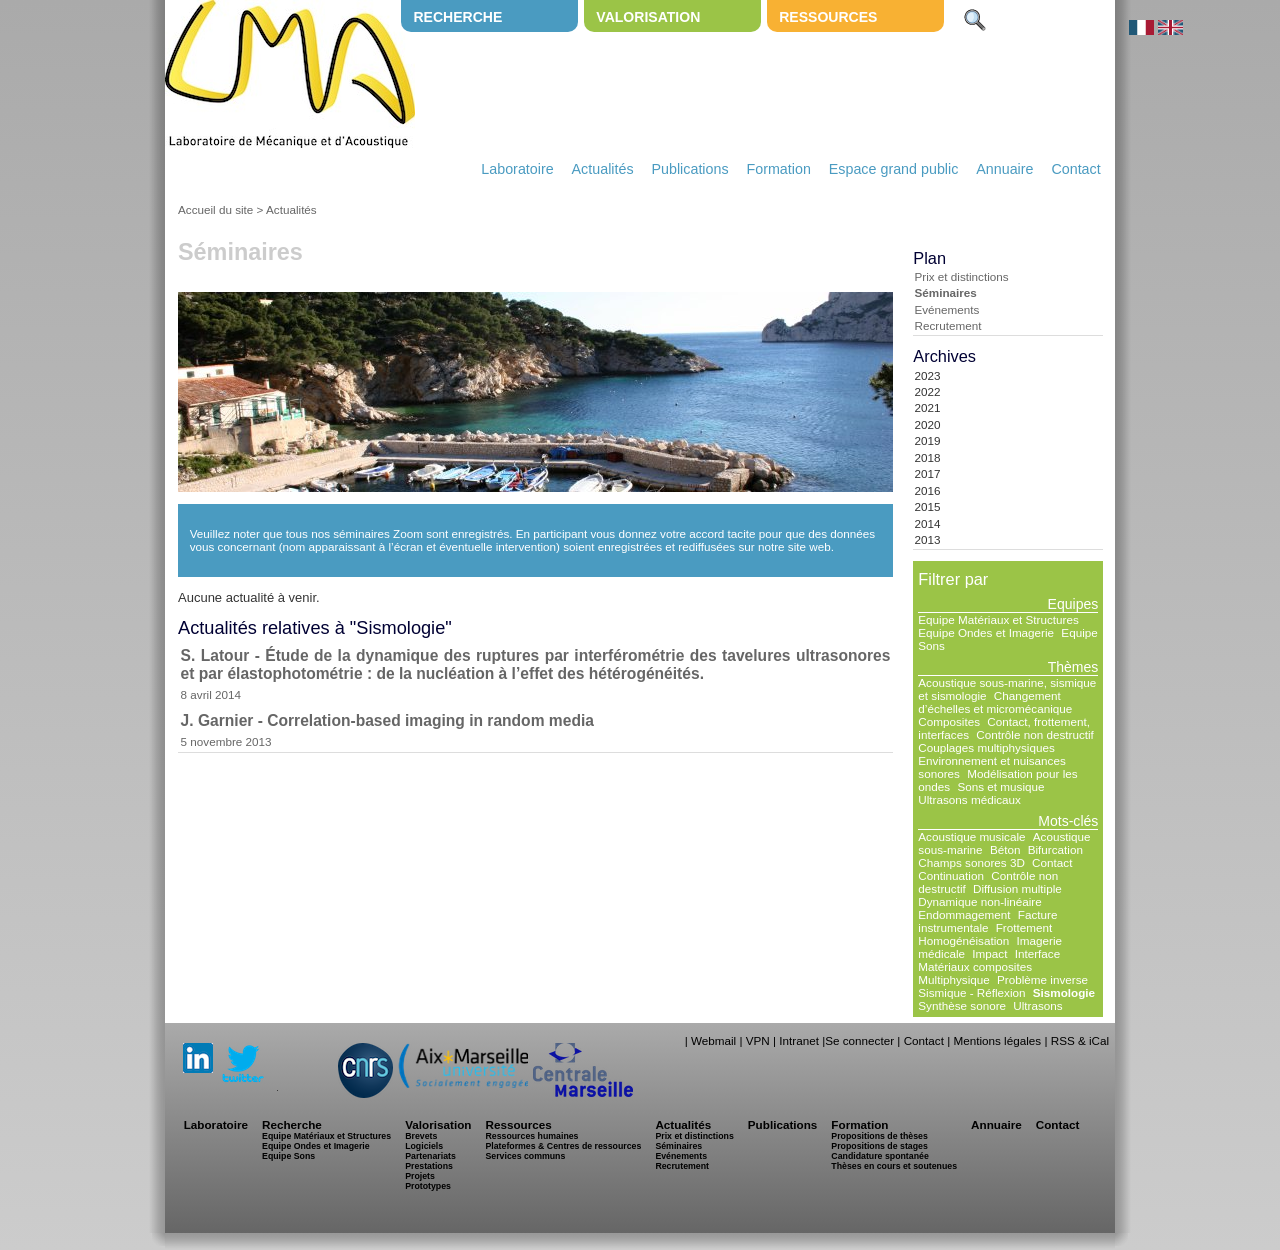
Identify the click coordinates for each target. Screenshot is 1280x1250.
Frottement (1024, 927)
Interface (1037, 953)
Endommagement (964, 914)
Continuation (951, 875)
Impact (989, 953)
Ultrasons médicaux (969, 799)
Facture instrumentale (987, 921)
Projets (420, 1176)
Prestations (429, 1166)
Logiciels (424, 1146)
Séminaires (945, 292)
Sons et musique (1000, 786)
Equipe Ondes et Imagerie (986, 632)
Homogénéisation (963, 940)
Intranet (799, 1040)
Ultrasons (1037, 1005)
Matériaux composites (975, 966)
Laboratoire (517, 169)
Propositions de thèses (879, 1136)
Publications (689, 169)
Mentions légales (997, 1040)
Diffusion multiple (1017, 888)
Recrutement (947, 325)
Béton (1005, 849)
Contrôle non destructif (1035, 734)
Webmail (713, 1040)
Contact (1075, 169)
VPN (758, 1040)
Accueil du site (215, 209)
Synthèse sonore (962, 1005)
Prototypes (428, 1186)
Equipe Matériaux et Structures (998, 619)
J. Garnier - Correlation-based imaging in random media (387, 720)
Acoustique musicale (971, 836)
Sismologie (1064, 992)
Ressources (828, 17)
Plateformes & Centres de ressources (563, 1146)
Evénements (946, 309)
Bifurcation (1055, 849)
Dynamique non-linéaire (979, 901)
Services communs (525, 1156)
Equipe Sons (288, 1156)
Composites (949, 721)
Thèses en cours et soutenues (894, 1166)
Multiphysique (953, 979)
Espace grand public (894, 169)
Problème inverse (1042, 979)
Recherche (457, 17)
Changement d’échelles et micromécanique (995, 702)
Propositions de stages (879, 1146)
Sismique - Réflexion (971, 992)
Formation (779, 169)
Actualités (603, 169)
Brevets (421, 1136)
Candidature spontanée (879, 1156)
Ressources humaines (531, 1136)
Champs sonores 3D (971, 862)
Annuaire (1004, 169)
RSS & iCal (1080, 1040)
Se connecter (859, 1040)
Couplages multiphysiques (986, 747)
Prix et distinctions (961, 276)
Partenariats (430, 1156)
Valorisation (648, 17)
